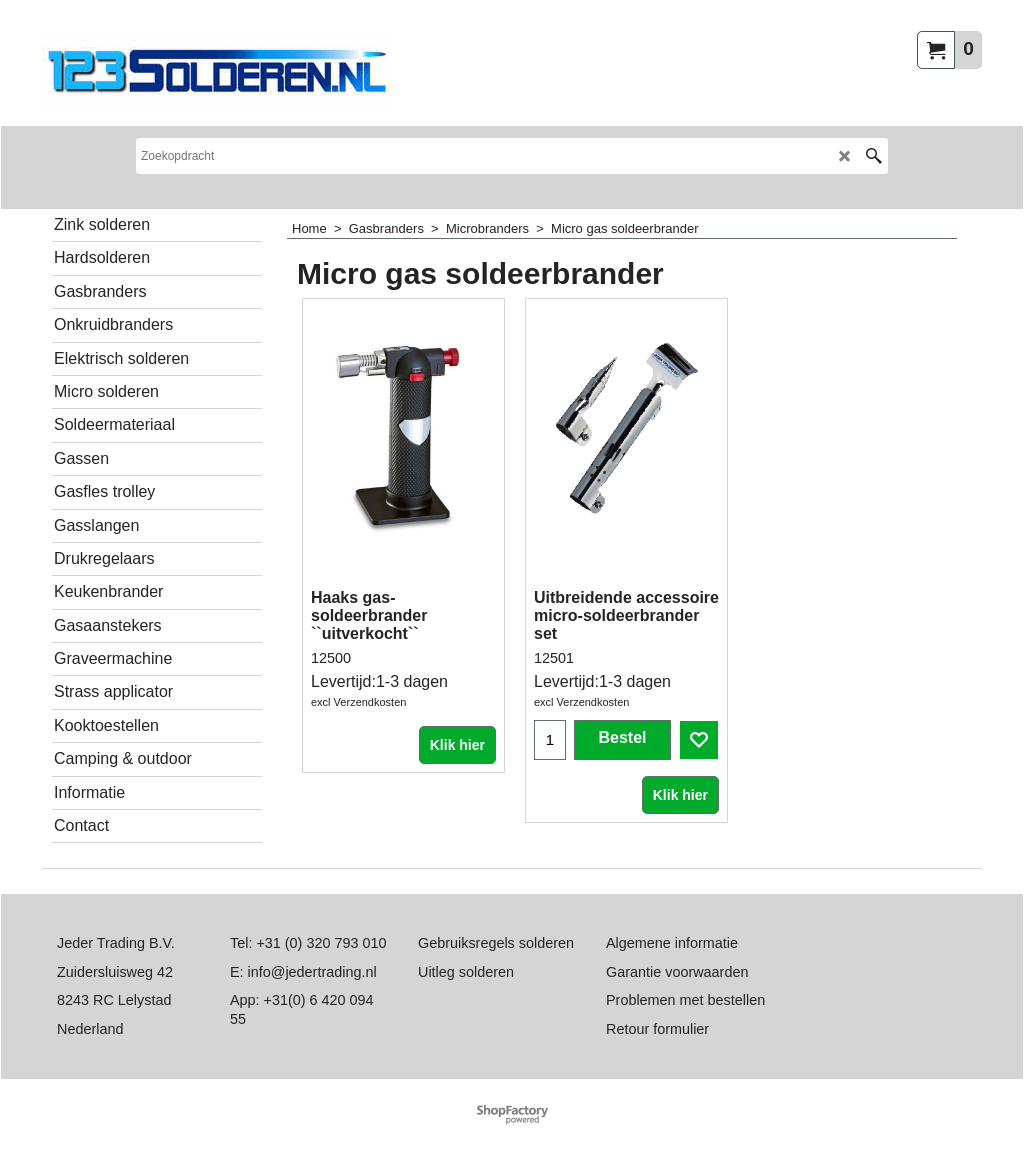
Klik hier (457, 745)
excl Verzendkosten (358, 702)
